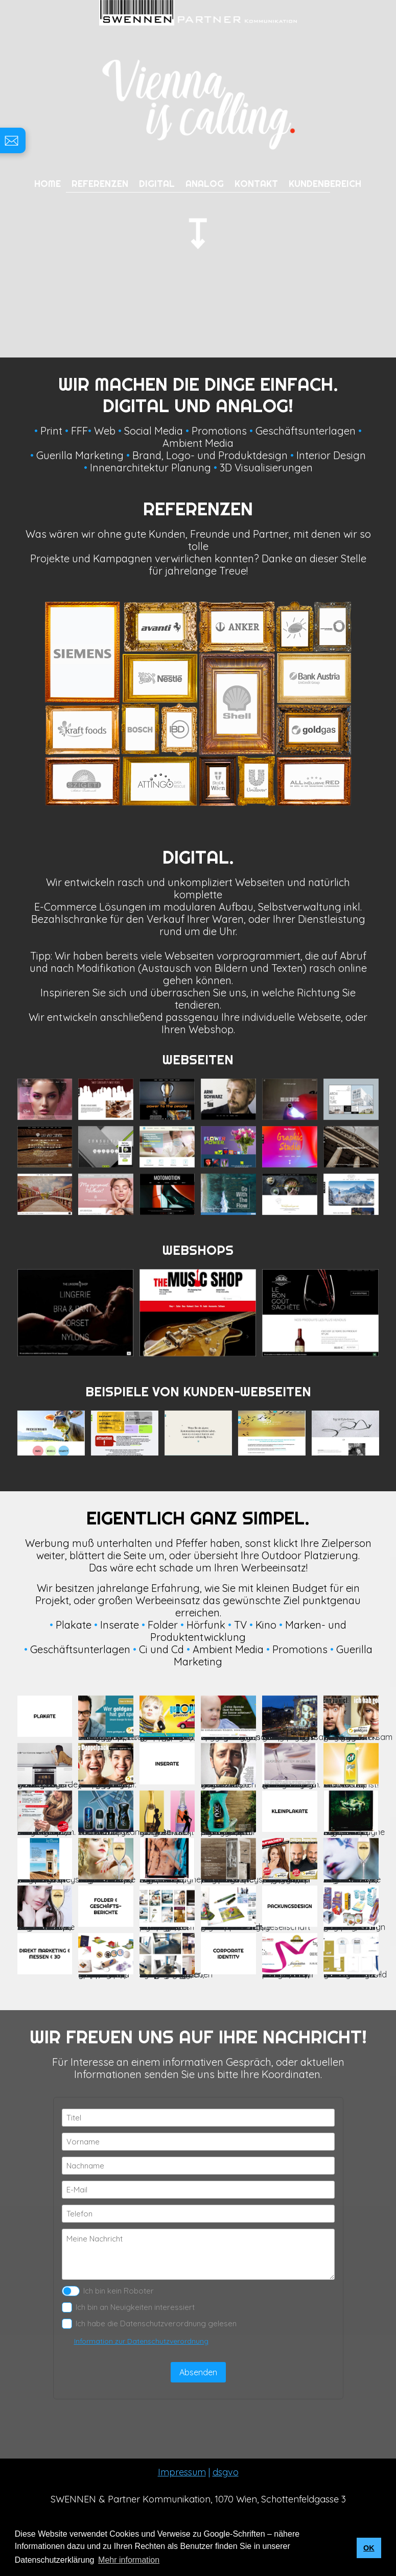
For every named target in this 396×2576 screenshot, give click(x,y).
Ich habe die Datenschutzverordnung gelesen (149, 2324)
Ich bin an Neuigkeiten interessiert (128, 2307)
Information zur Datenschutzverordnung (141, 2341)
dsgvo (226, 2472)
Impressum (182, 2472)
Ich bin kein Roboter (108, 2291)
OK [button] (369, 2548)
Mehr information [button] (128, 2560)
